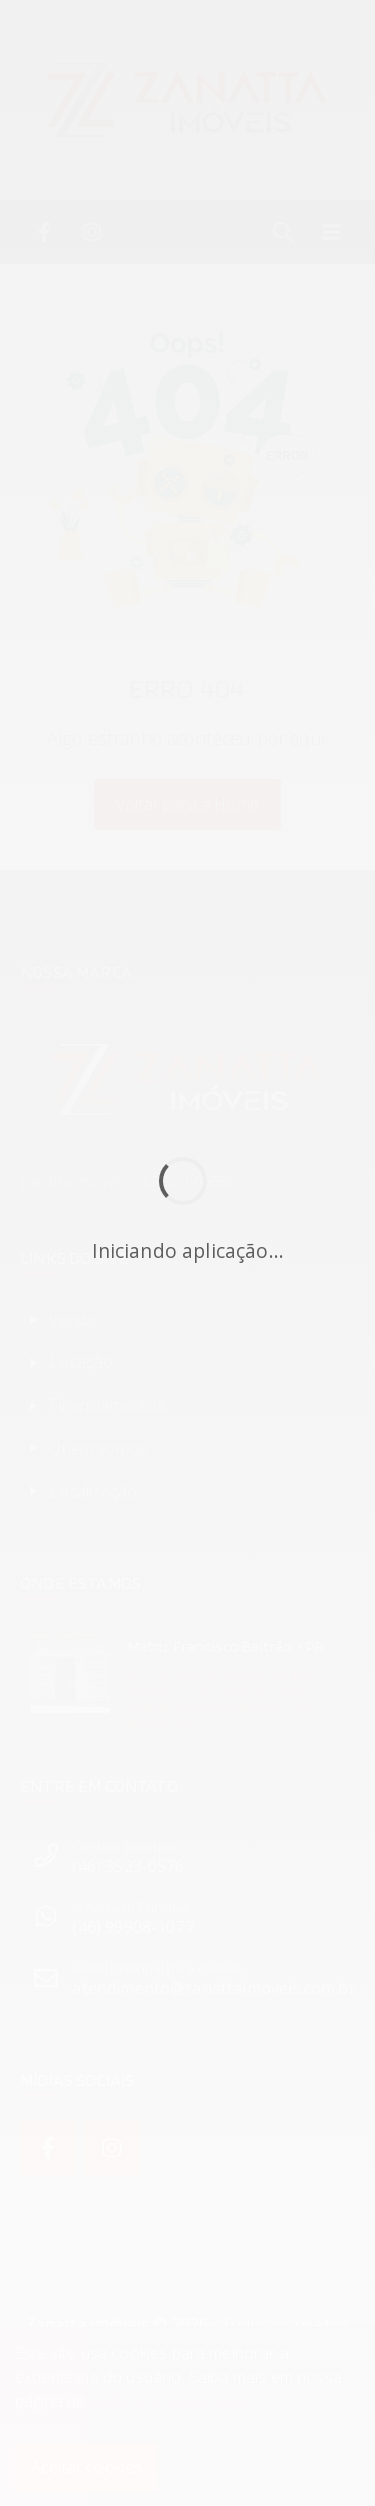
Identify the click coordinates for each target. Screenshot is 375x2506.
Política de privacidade (171, 2401)
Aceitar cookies (86, 2467)
